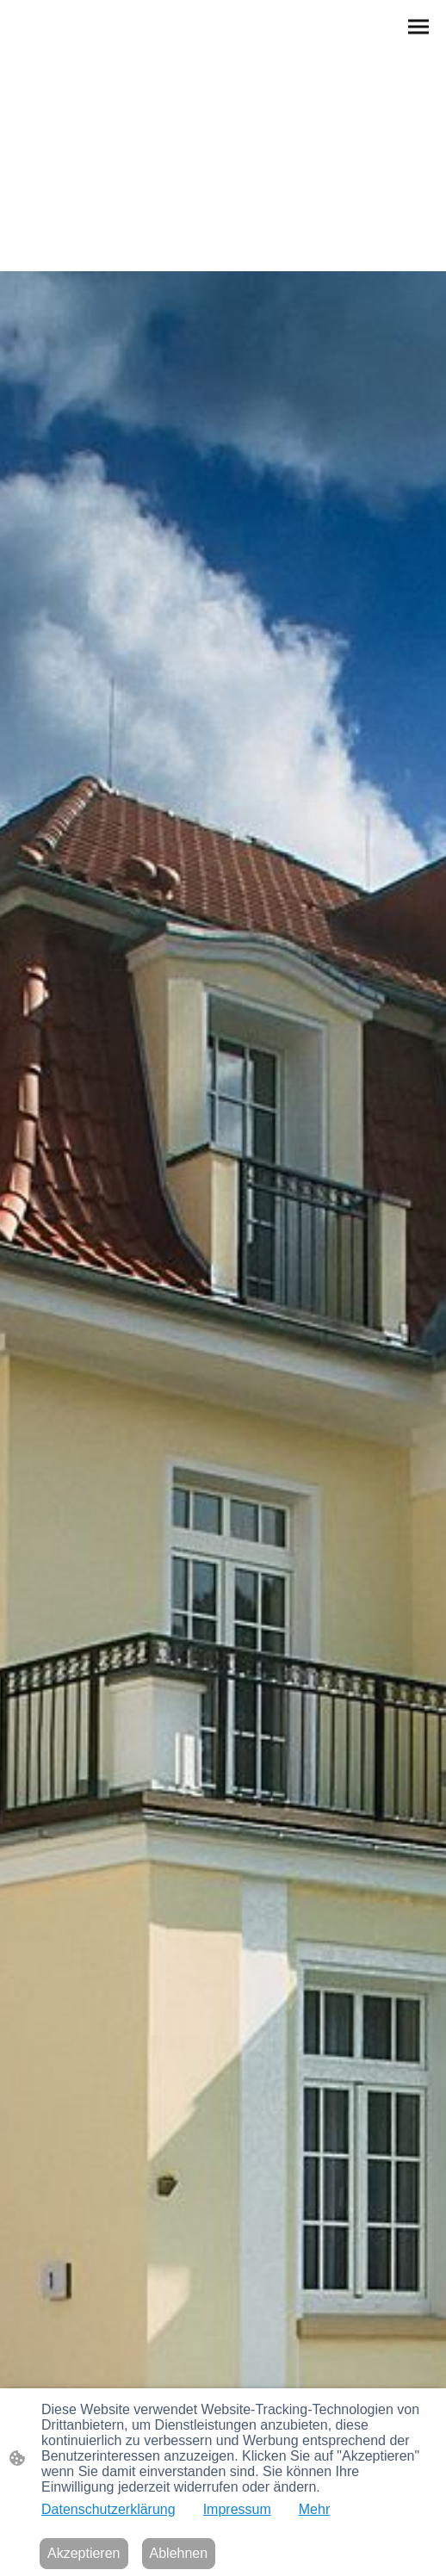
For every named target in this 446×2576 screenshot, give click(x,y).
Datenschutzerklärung (108, 2509)
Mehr (314, 2509)
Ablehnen (179, 2553)
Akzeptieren (84, 2553)
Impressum (237, 2509)
